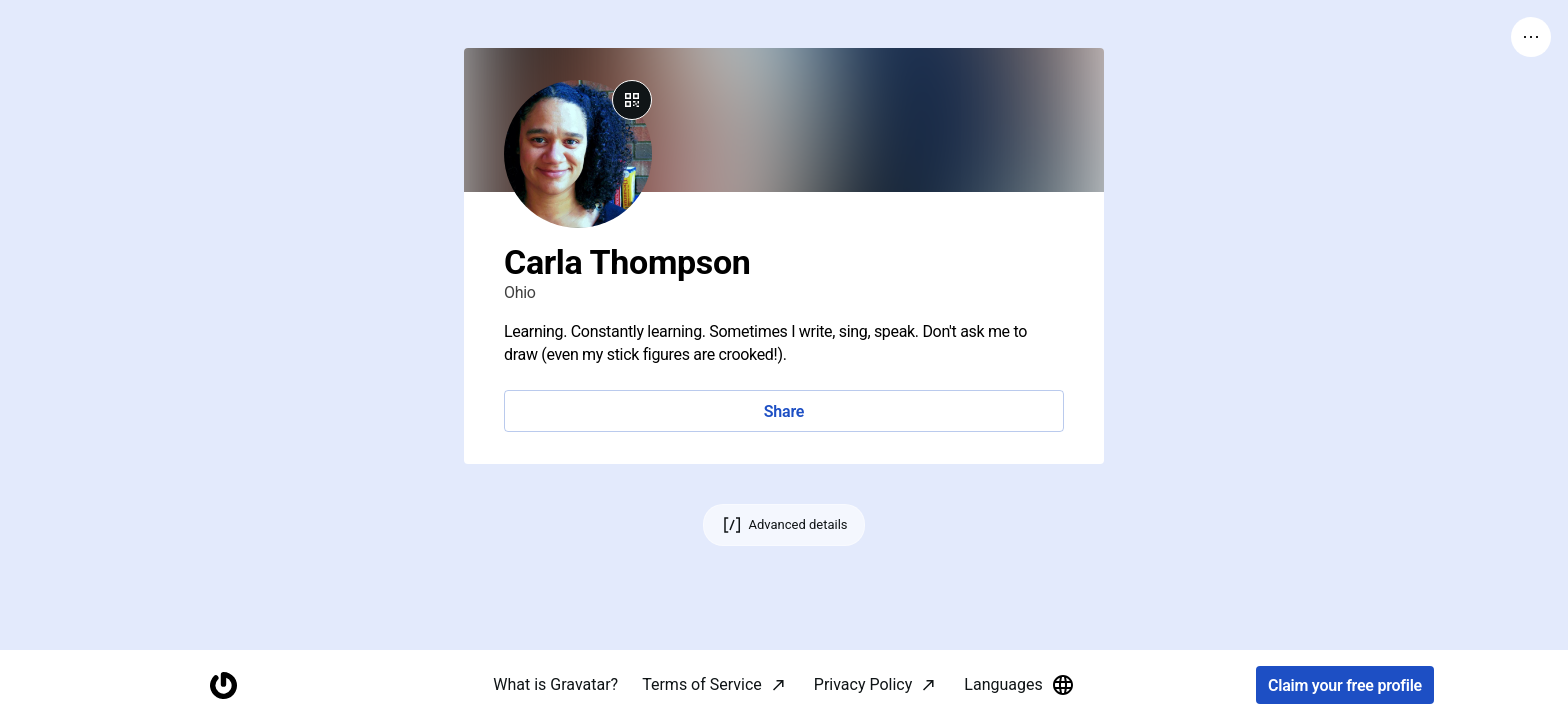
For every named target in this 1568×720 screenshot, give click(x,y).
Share (784, 411)
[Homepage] (223, 685)
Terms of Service (702, 684)
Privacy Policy (863, 684)
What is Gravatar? (555, 684)
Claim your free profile (1345, 685)
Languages (1019, 685)
